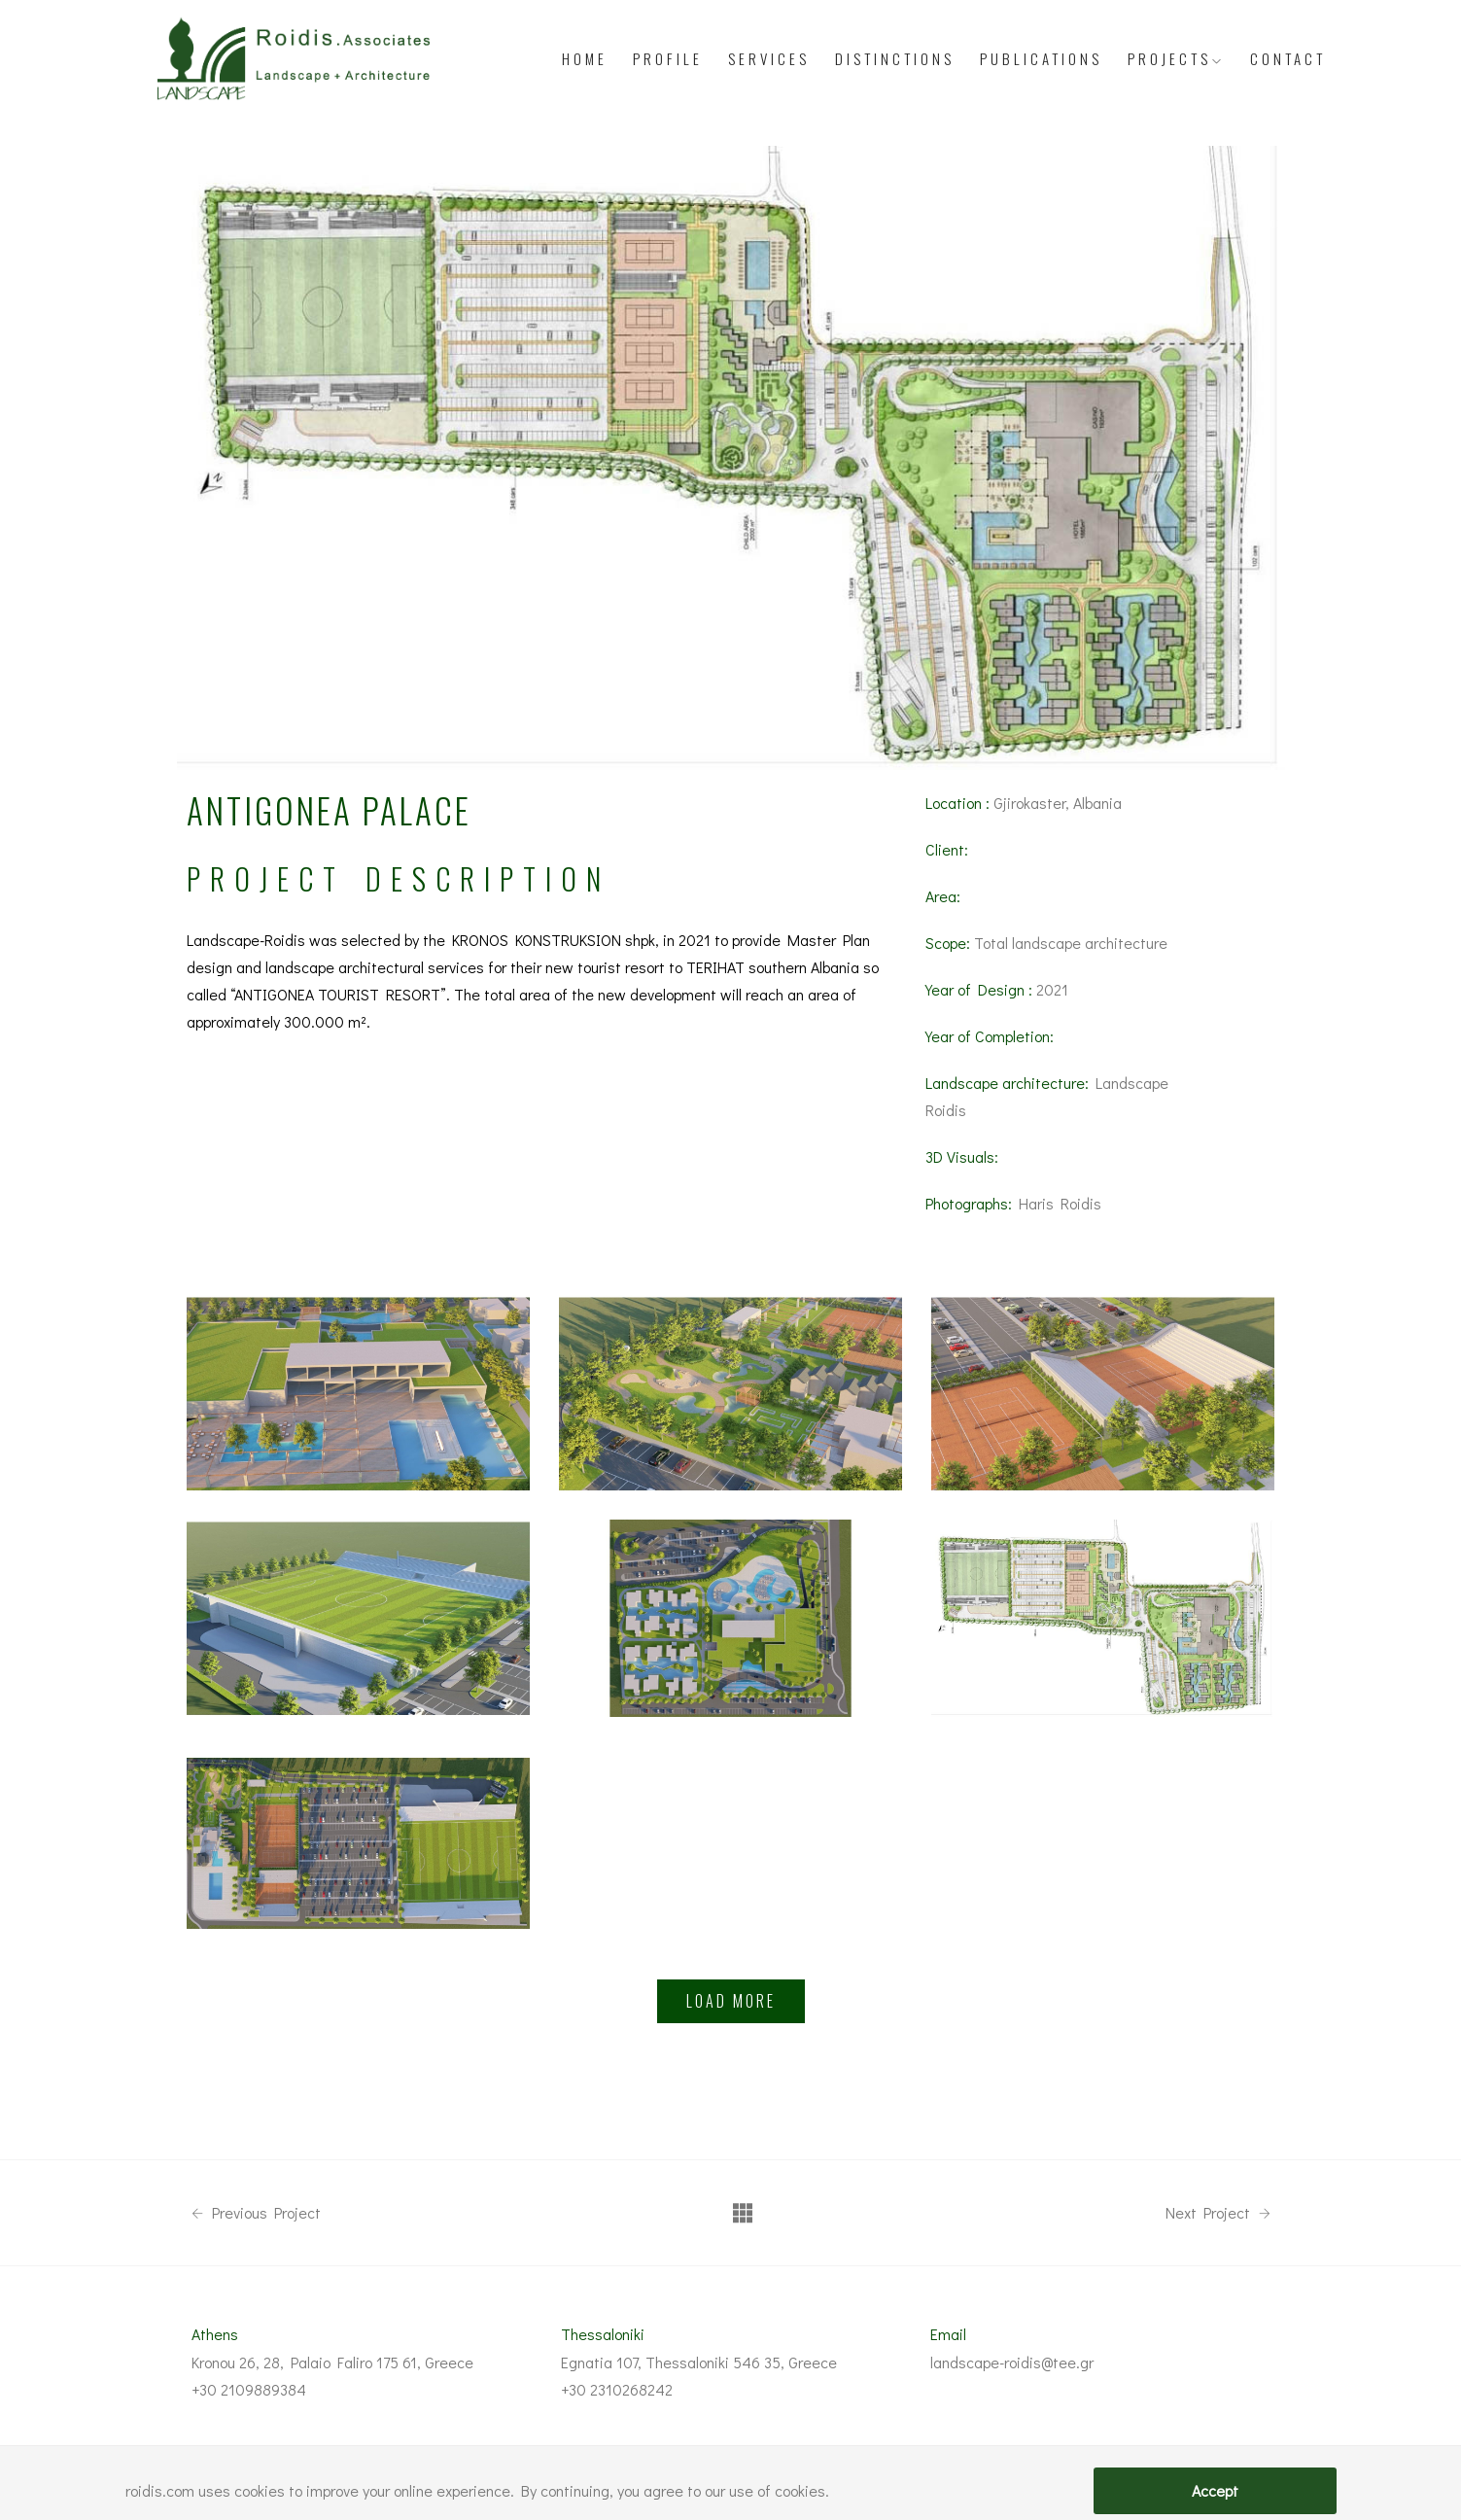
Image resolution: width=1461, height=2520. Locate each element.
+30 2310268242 (617, 2389)
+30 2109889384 (248, 2389)
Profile (668, 58)
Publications (1041, 58)
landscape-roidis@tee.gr (1012, 2362)
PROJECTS (1176, 58)
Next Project (1217, 2213)
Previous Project (256, 2213)
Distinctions (895, 58)
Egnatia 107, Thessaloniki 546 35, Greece (699, 2362)
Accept (1215, 2490)
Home (585, 58)
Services (769, 58)
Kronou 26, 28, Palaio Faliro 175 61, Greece (332, 2362)
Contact (1288, 58)
